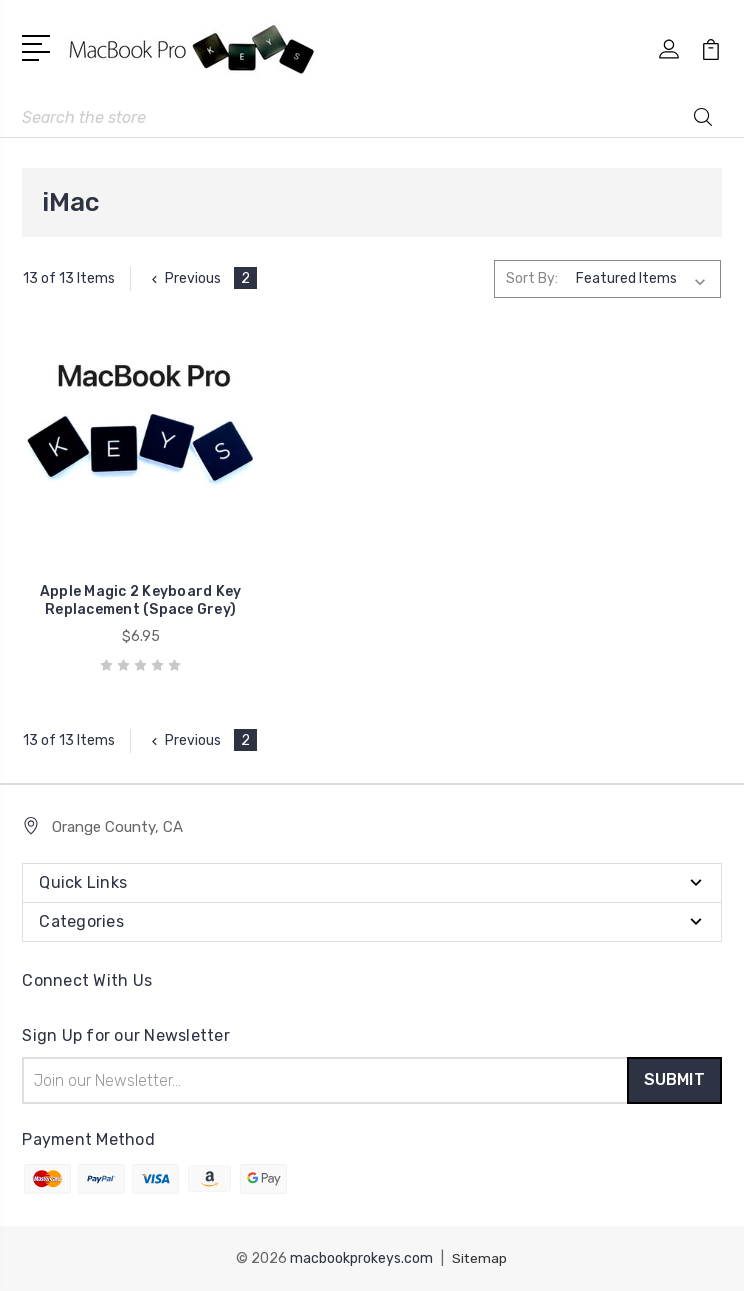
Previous (184, 278)
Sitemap (480, 1258)
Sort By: (532, 278)
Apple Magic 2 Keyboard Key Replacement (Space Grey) (133, 592)
